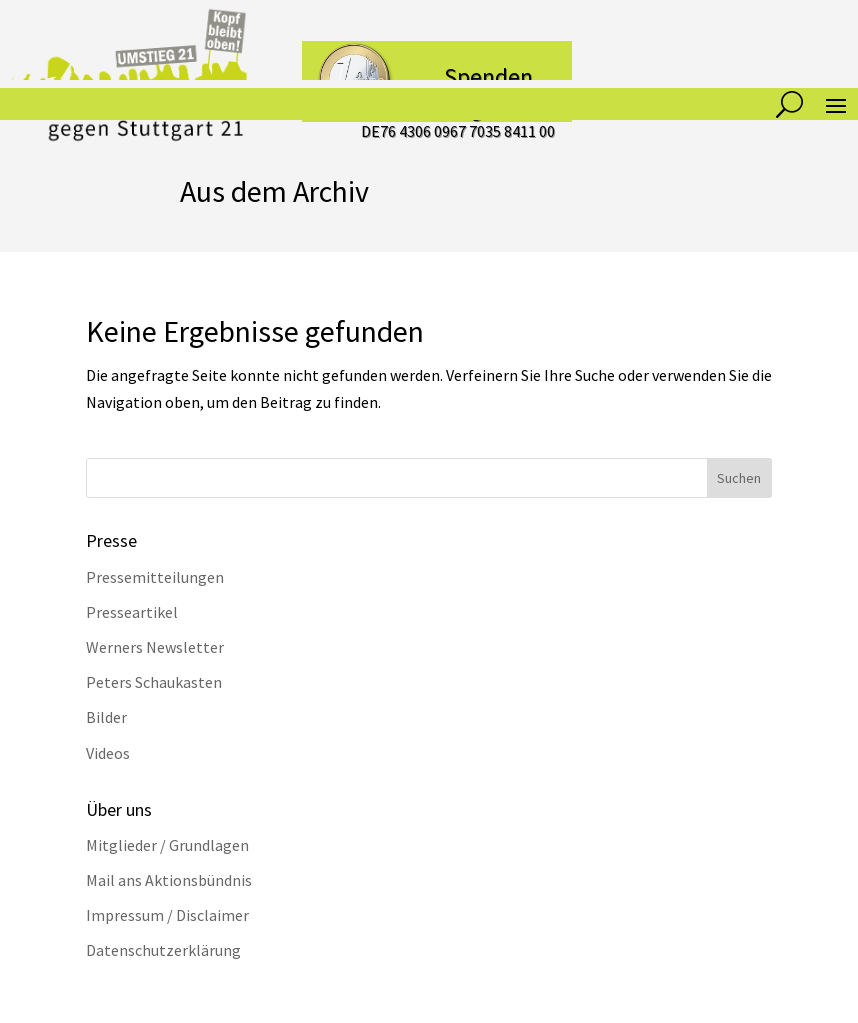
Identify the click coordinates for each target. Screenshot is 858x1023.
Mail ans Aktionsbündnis (169, 880)
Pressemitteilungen (155, 577)
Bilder (106, 717)
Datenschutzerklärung (163, 950)
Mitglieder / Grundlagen (167, 845)
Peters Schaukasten (154, 682)
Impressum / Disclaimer (167, 915)
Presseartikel (132, 612)
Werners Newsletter (155, 647)
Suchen (739, 478)
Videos (108, 753)
